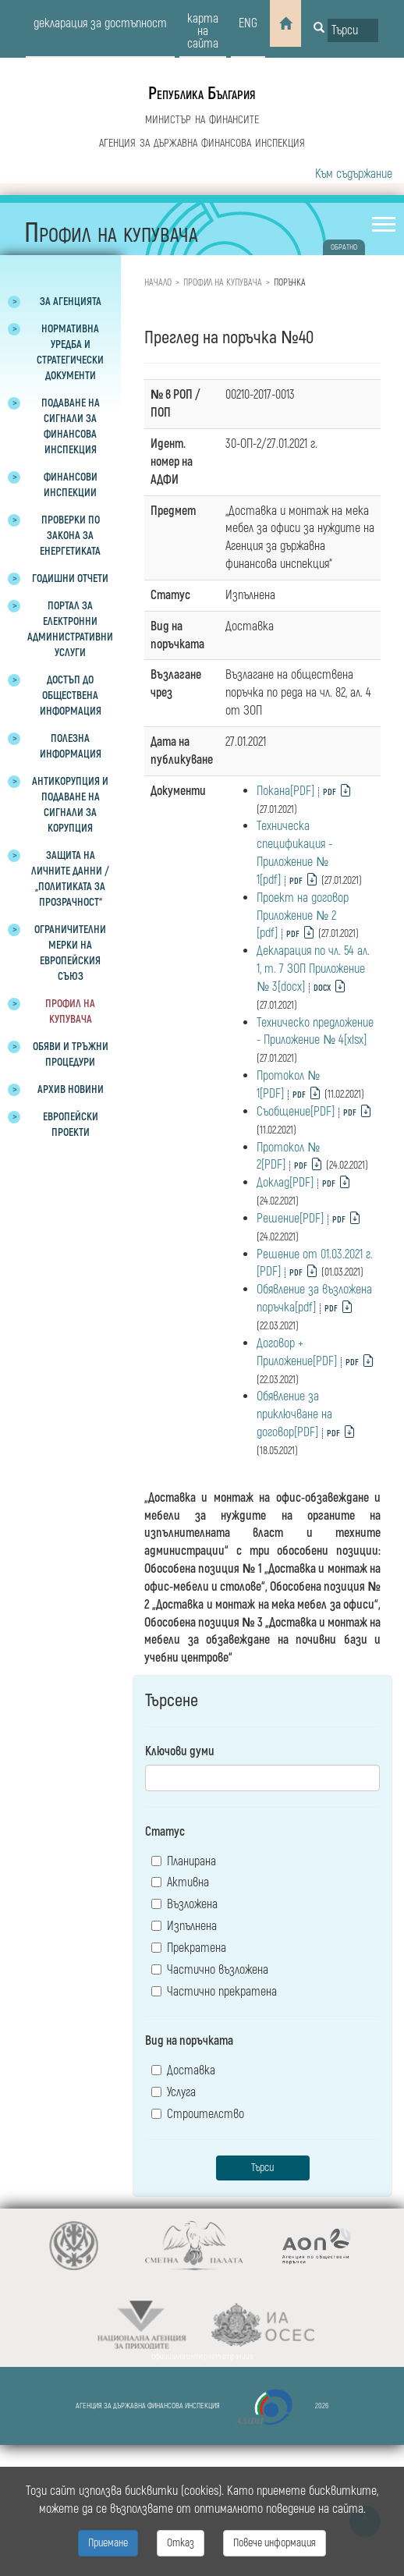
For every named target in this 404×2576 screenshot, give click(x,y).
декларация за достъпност (100, 23)
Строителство (197, 2114)
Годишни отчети (70, 578)
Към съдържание (353, 174)
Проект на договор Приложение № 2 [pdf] (303, 916)
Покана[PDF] (285, 791)
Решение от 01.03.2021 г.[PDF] (315, 1263)
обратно (344, 247)
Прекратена (188, 1948)
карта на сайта (202, 31)
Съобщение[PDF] (296, 1111)
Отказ (180, 2542)
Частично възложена (209, 1970)
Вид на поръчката (189, 2041)
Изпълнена (184, 1926)
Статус (165, 1832)
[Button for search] (319, 29)
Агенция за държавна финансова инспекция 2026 (202, 2406)
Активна (180, 1882)
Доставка (183, 2070)
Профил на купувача (222, 283)
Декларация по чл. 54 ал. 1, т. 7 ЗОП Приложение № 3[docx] (313, 969)
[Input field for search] (353, 30)
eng (248, 23)
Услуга (173, 2092)
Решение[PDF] (290, 1218)
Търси (262, 2167)
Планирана (183, 1861)
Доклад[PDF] (285, 1182)
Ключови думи (179, 1751)
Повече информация (274, 2542)
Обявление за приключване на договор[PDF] (294, 1414)
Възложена (184, 1904)
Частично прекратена (214, 1991)
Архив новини (70, 1089)
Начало (158, 283)
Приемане (108, 2542)
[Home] (285, 23)
